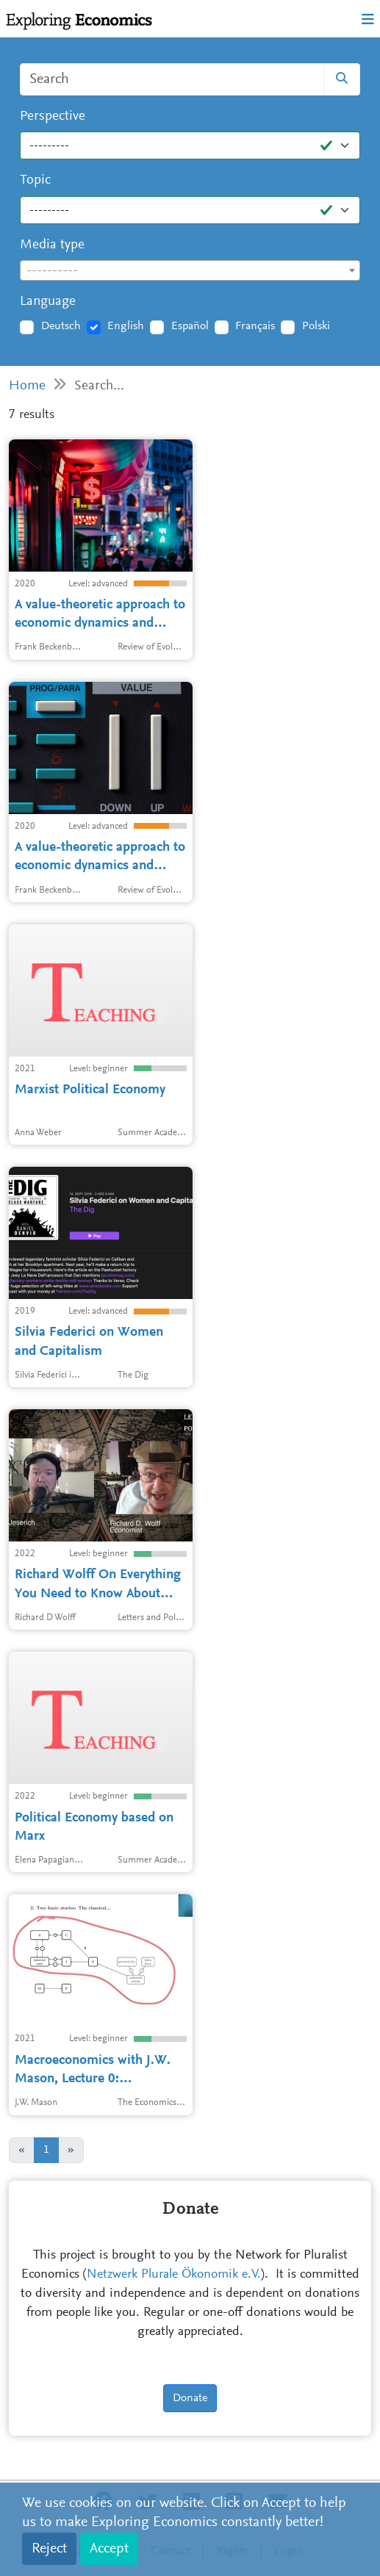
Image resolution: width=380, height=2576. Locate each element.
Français (255, 326)
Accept (109, 2548)
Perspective (52, 116)
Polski (316, 326)
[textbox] (190, 271)
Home (27, 386)
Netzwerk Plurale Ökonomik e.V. (174, 2274)
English (125, 326)
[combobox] (190, 270)
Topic (35, 180)
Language (48, 302)
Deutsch (61, 326)
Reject (49, 2548)
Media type (52, 245)
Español (190, 326)
